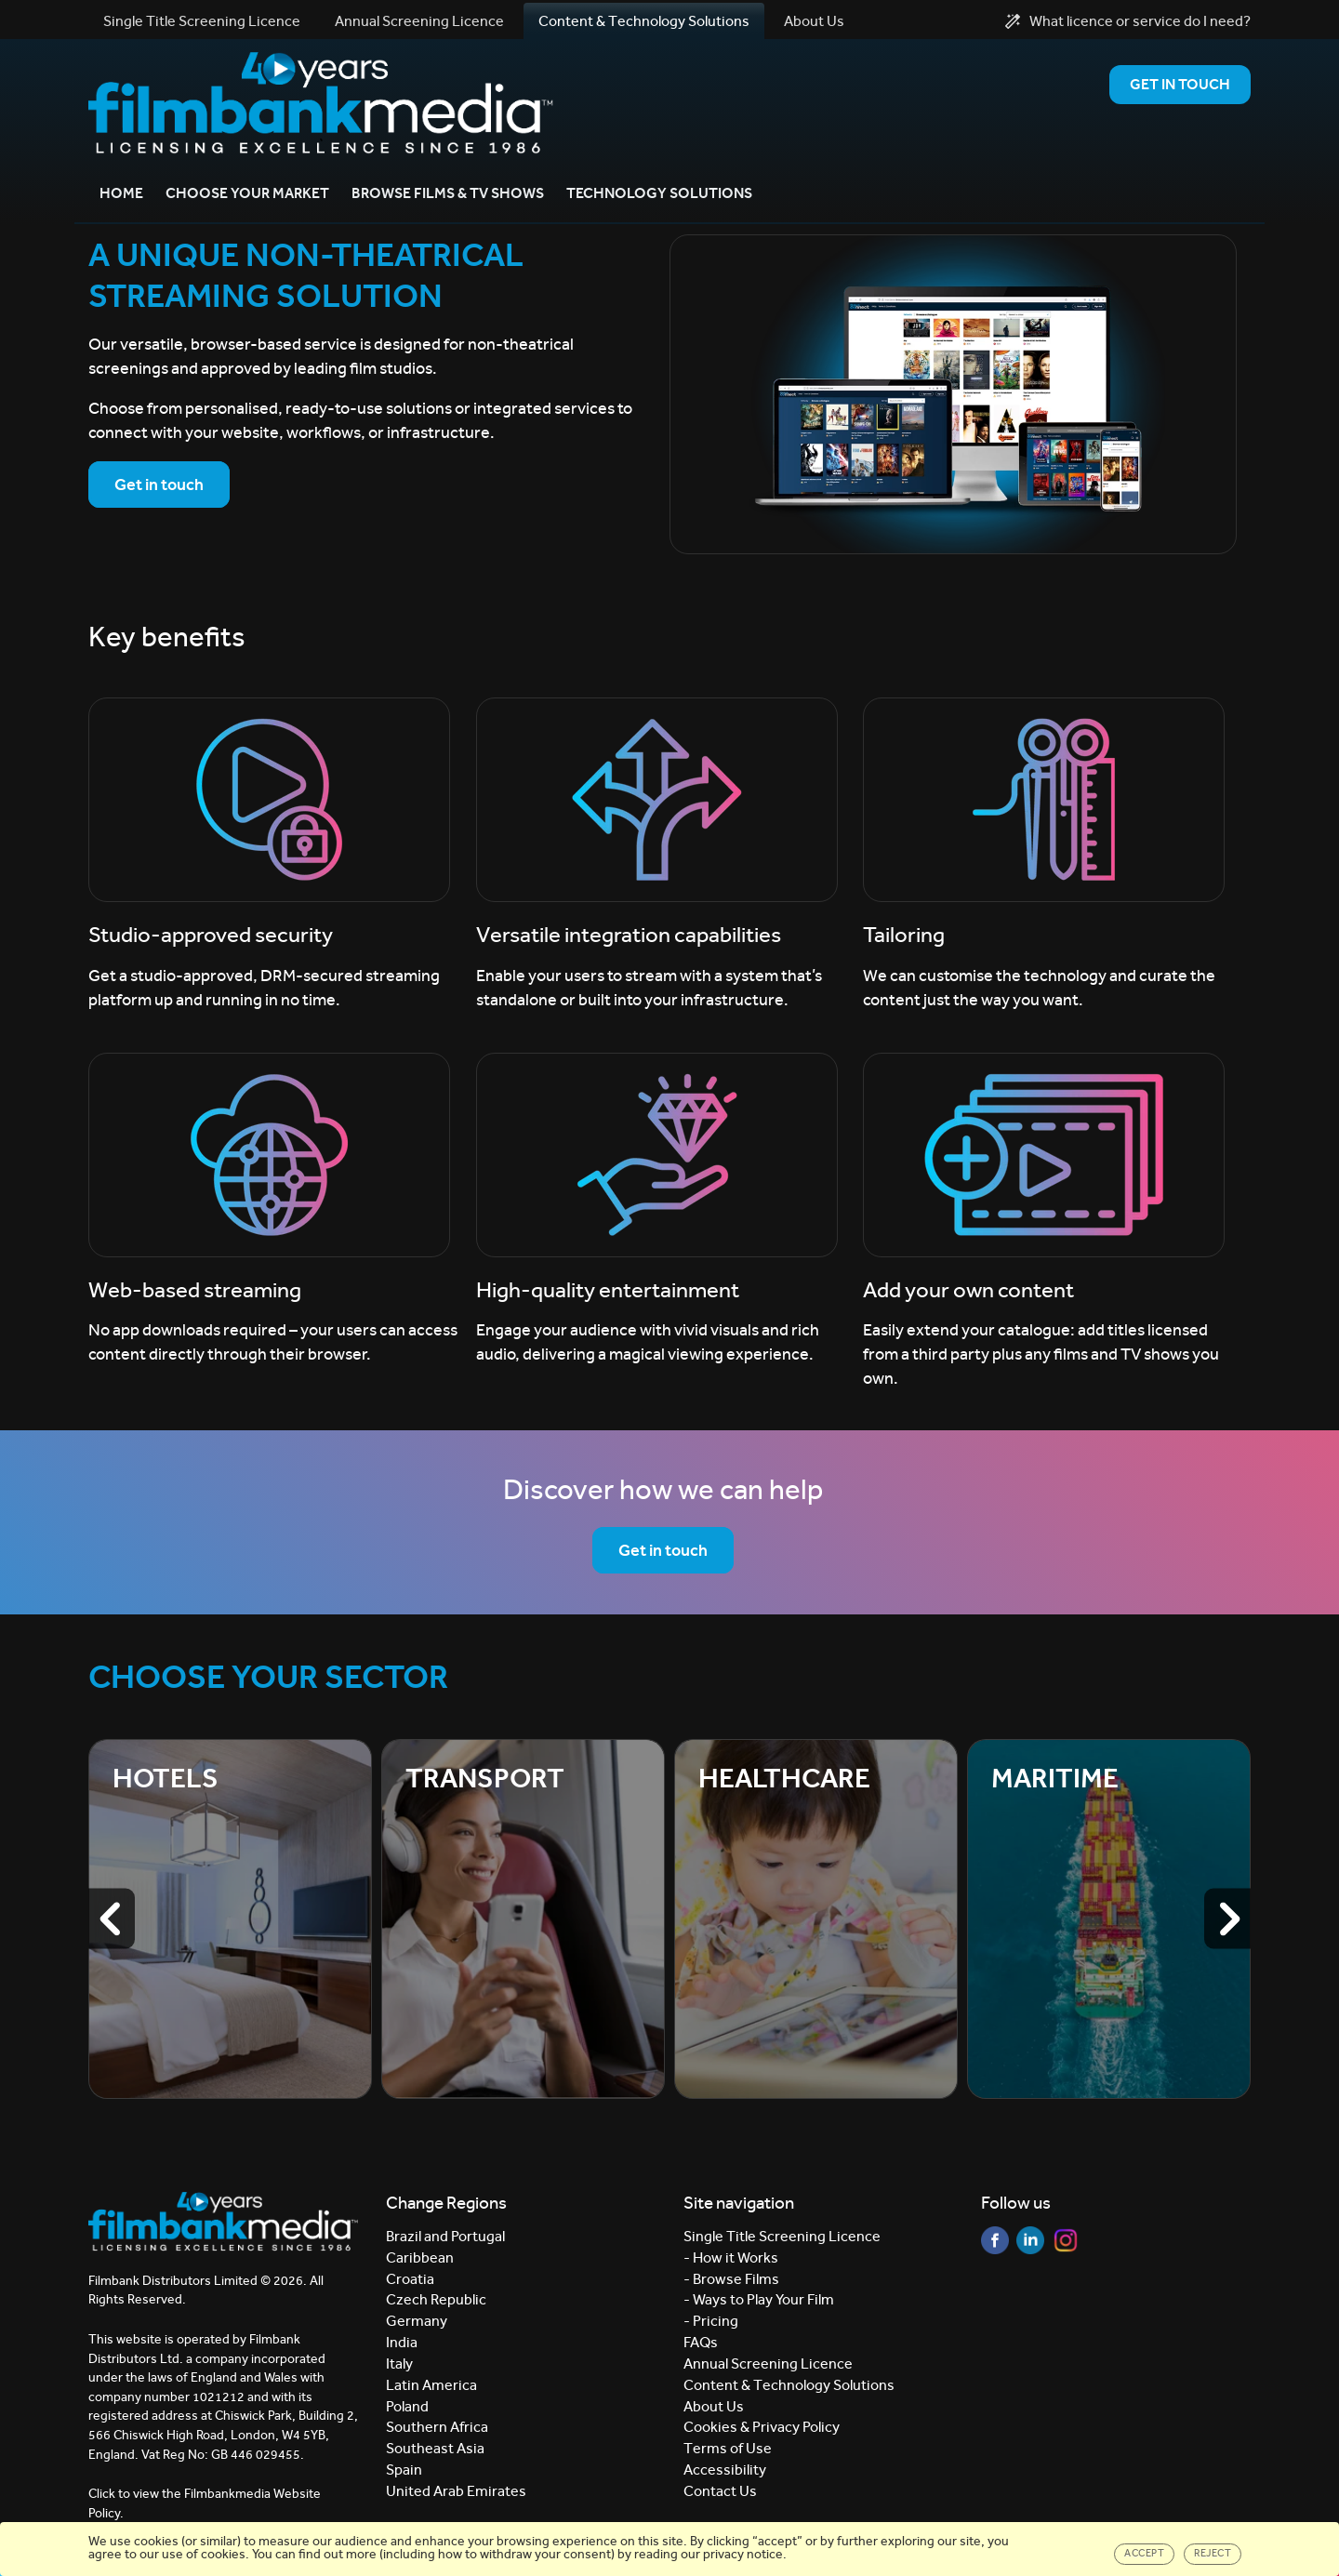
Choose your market (247, 193)
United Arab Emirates (456, 2491)
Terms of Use (727, 2449)
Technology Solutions (659, 193)
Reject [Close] (1212, 2553)
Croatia (410, 2279)
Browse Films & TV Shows (447, 193)
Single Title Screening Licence (201, 21)
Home (121, 193)
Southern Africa (437, 2428)
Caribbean (420, 2257)
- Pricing (710, 2321)
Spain (404, 2469)
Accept (1144, 2553)
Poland (407, 2406)
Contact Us (720, 2491)
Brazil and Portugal (445, 2236)
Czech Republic (436, 2300)
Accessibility (724, 2469)
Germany (416, 2321)
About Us (814, 21)
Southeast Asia (435, 2449)
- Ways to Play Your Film (758, 2300)
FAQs (700, 2342)
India (402, 2342)
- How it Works (730, 2257)
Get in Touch (1180, 84)
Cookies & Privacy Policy (761, 2428)
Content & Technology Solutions (643, 21)
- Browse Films (731, 2279)
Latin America (431, 2385)
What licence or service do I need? (1128, 21)
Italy (399, 2363)
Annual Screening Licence (419, 21)
